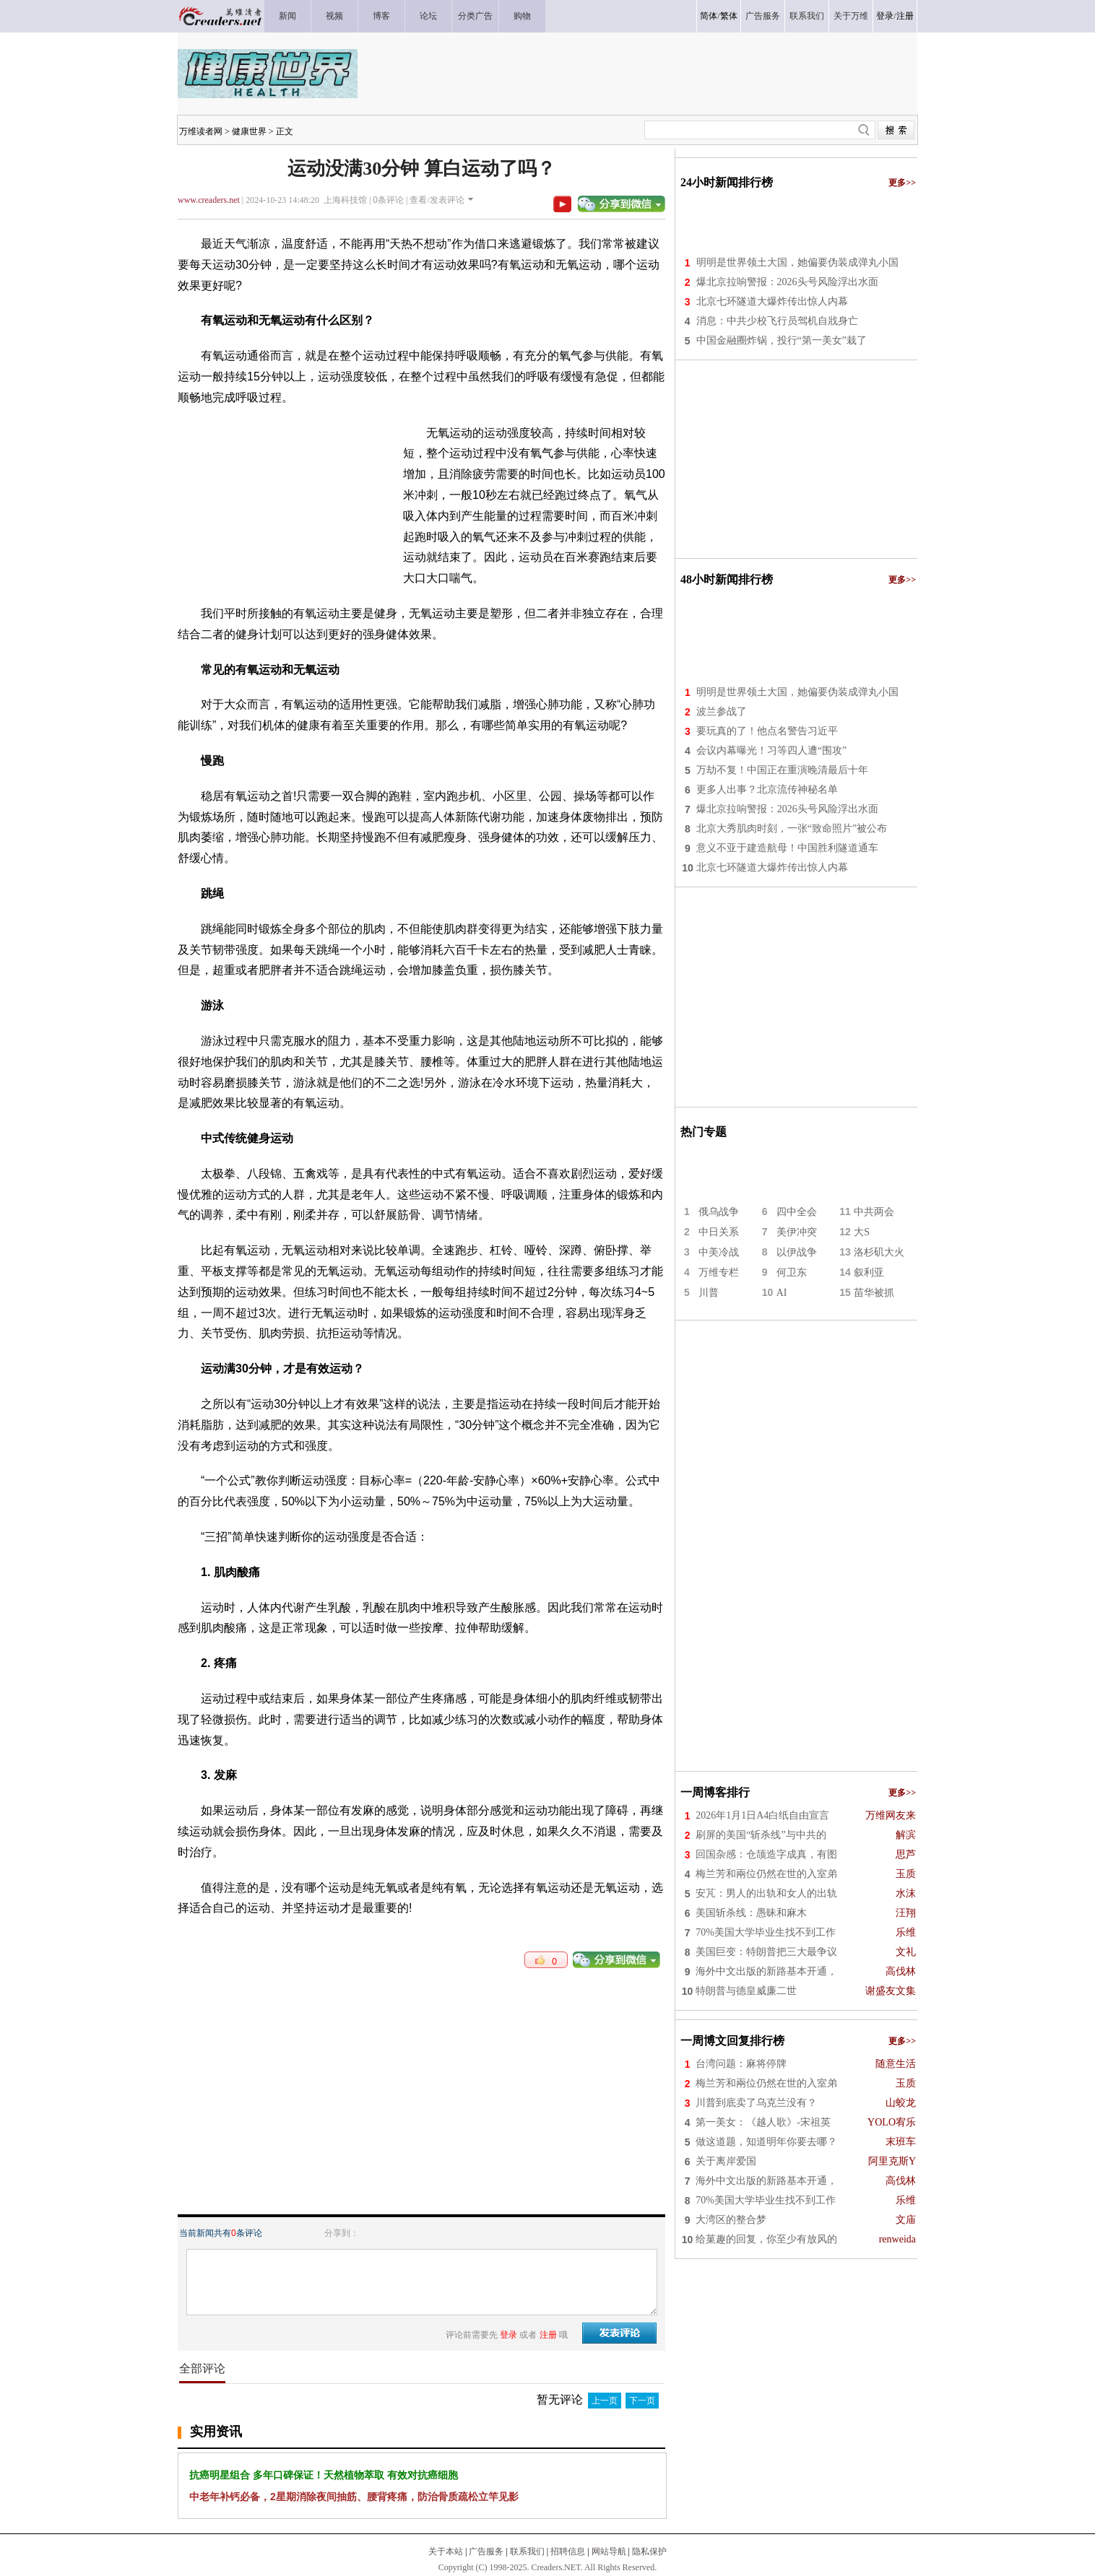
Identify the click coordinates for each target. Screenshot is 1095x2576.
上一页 (605, 2401)
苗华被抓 (874, 1292)
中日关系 (718, 1232)
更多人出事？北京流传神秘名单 (767, 789)
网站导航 (609, 2551)
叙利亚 (869, 1272)
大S (862, 1232)
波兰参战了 (721, 711)
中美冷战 (718, 1252)
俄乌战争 (718, 1211)
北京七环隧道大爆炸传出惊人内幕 (772, 301)
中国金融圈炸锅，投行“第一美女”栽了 (781, 340)
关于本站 (445, 2551)
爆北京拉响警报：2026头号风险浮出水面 (787, 282)
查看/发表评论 (437, 200)
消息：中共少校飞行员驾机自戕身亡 (777, 321)
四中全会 (796, 1211)
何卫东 (791, 1272)
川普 (708, 1292)
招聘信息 (567, 2551)
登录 (884, 16)
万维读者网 (200, 131)
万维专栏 (718, 1272)
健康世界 (249, 131)
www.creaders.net (209, 200)
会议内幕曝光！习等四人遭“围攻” (771, 750)
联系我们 (527, 2551)
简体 (708, 16)
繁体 (728, 16)
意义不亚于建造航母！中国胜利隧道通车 (787, 848)
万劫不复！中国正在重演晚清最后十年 (782, 770)
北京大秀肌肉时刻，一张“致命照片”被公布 (791, 828)
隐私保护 (649, 2551)
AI (781, 1292)
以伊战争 (796, 1252)
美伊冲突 (796, 1232)
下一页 (642, 2401)
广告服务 (486, 2551)
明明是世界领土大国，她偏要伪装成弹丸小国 (797, 262)
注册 (905, 16)
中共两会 (874, 1211)
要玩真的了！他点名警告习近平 (767, 731)
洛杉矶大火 (879, 1252)
